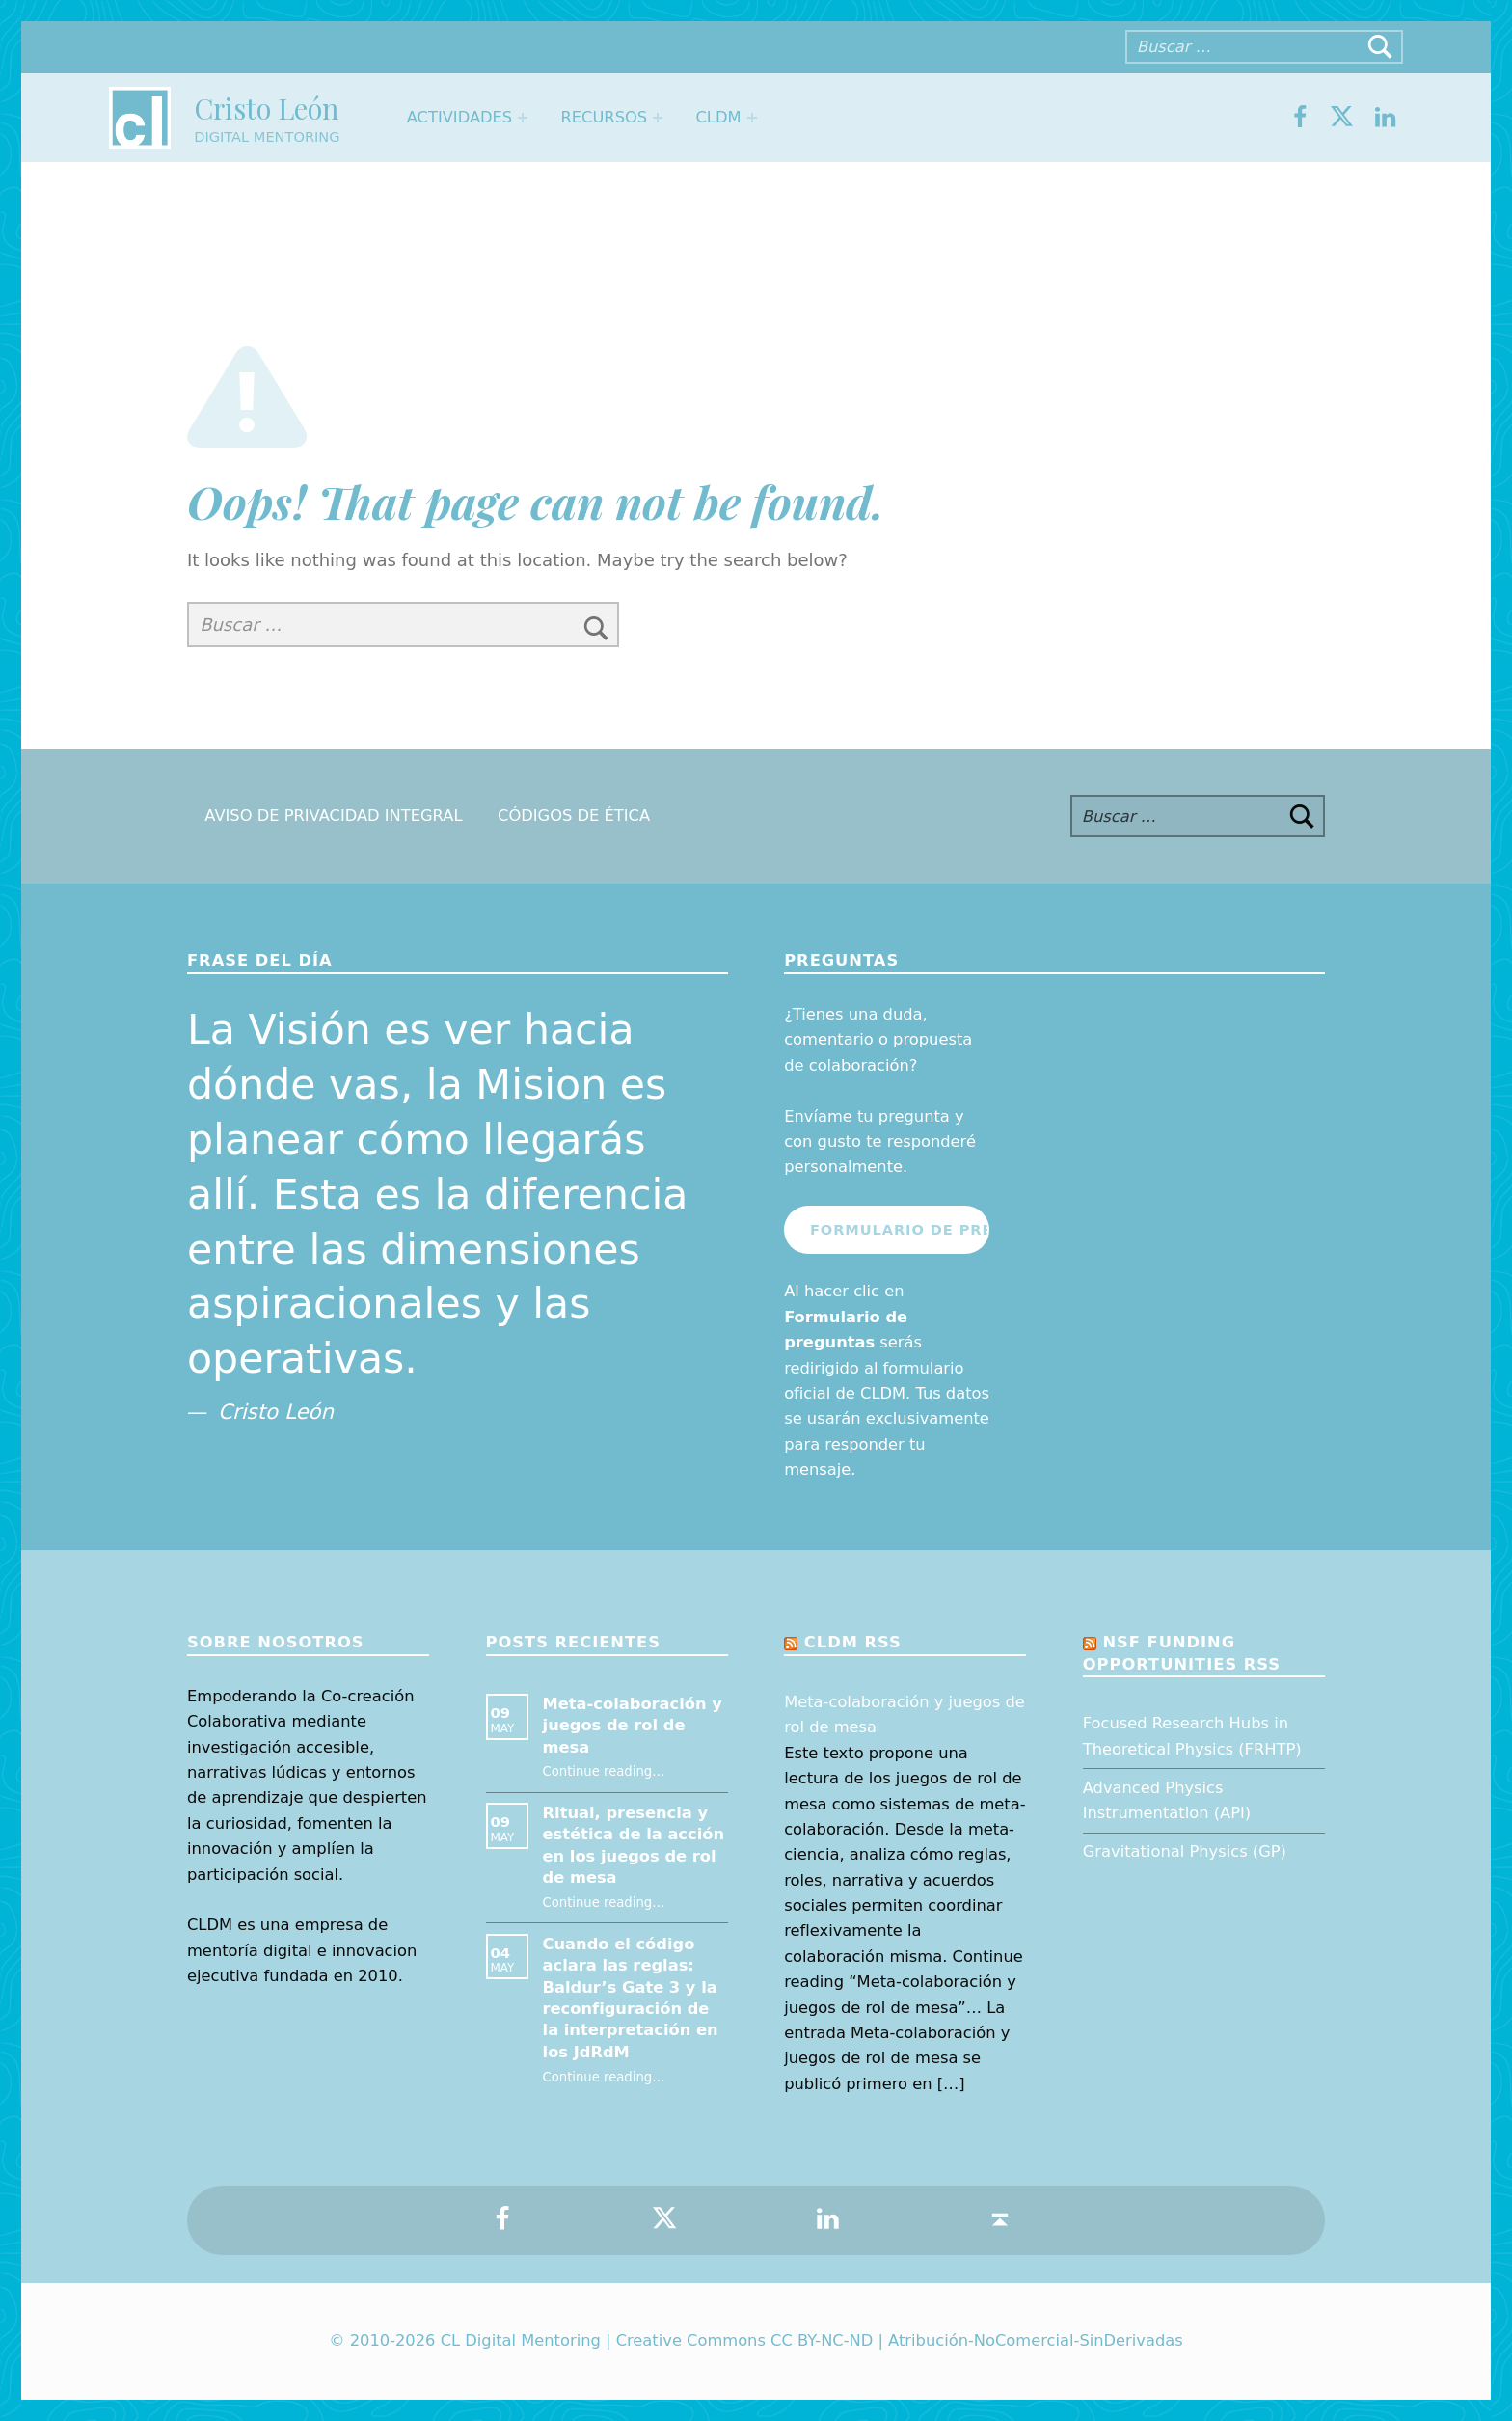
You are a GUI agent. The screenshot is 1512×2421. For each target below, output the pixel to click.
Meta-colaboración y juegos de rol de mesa (632, 1725)
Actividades (459, 117)
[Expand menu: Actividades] (522, 117)
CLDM (718, 117)
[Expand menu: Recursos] (657, 117)
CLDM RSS (853, 1642)
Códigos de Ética (574, 816)
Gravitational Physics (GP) (1184, 1851)
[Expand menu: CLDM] (752, 117)
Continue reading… (604, 1771)
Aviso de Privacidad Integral (333, 816)
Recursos (603, 117)
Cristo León (266, 107)
